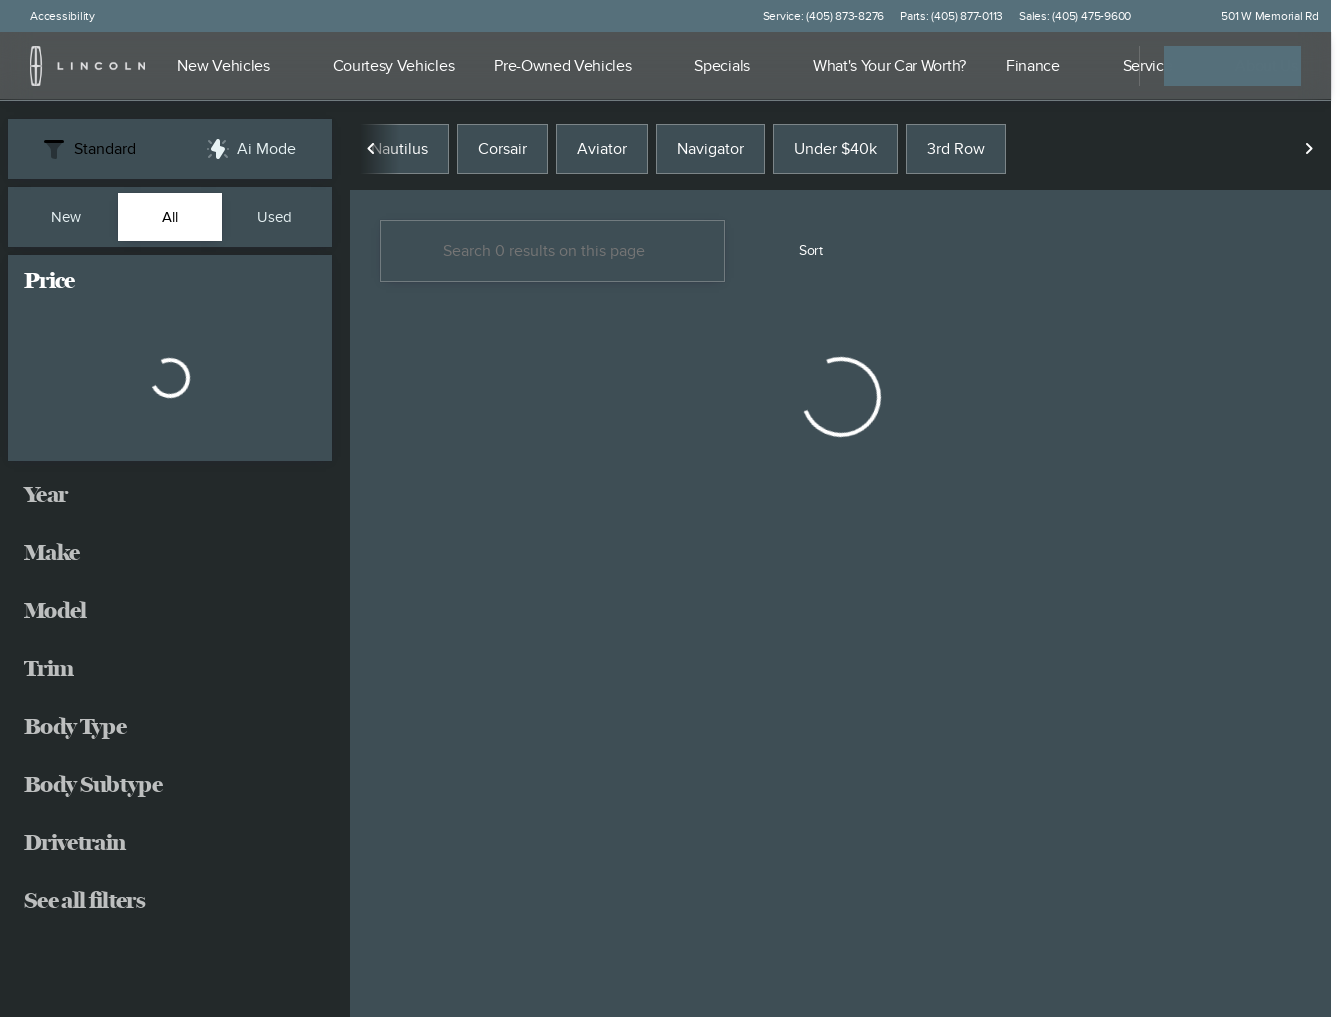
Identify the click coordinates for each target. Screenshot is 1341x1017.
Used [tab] (274, 217)
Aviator (602, 149)
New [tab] (66, 217)
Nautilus (399, 149)
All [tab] (170, 217)
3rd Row (956, 149)
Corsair (502, 149)
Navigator (710, 149)
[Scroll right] (1309, 149)
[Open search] (1099, 66)
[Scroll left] (372, 149)
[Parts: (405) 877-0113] (951, 16)
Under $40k (835, 149)
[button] (1175, 16)
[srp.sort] (800, 251)
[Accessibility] (53, 16)
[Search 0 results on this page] (552, 251)
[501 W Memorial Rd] (1261, 16)
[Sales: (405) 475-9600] (1075, 16)
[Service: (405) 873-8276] (823, 16)
